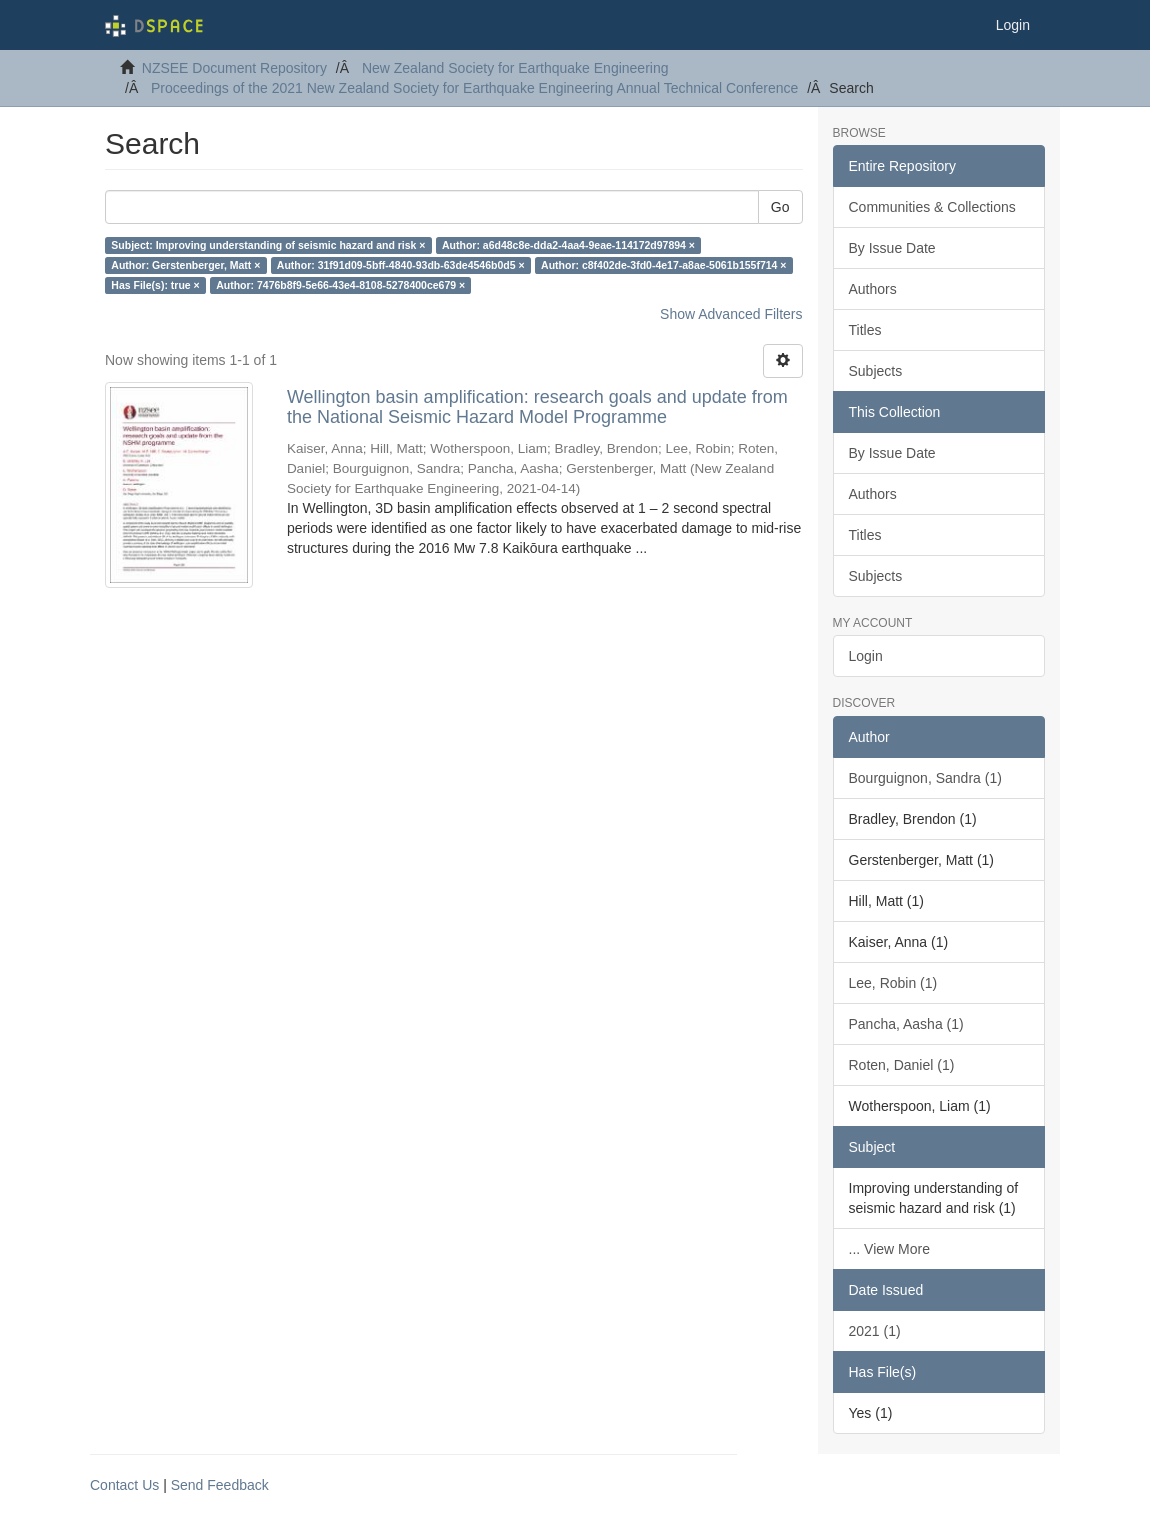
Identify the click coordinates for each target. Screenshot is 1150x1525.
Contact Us (124, 1485)
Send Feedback (220, 1485)
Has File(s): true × (155, 285)
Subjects (876, 371)
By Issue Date (892, 248)
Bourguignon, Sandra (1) (925, 778)
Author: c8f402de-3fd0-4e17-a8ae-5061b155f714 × (663, 265)
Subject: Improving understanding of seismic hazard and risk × (268, 245)
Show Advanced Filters (731, 314)
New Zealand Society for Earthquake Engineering (515, 68)
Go (780, 207)
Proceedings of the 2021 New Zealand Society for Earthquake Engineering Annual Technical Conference (474, 88)
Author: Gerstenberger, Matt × (185, 265)
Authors (873, 289)
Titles (865, 330)
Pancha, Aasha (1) (906, 1024)
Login (866, 656)
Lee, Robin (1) (893, 983)
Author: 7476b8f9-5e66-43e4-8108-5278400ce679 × (340, 285)
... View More (889, 1249)
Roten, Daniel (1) (902, 1065)
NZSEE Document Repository (234, 68)
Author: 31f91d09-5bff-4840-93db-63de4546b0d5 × (401, 265)
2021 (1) (875, 1331)
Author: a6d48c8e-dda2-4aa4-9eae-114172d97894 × (568, 245)
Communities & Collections (932, 207)
